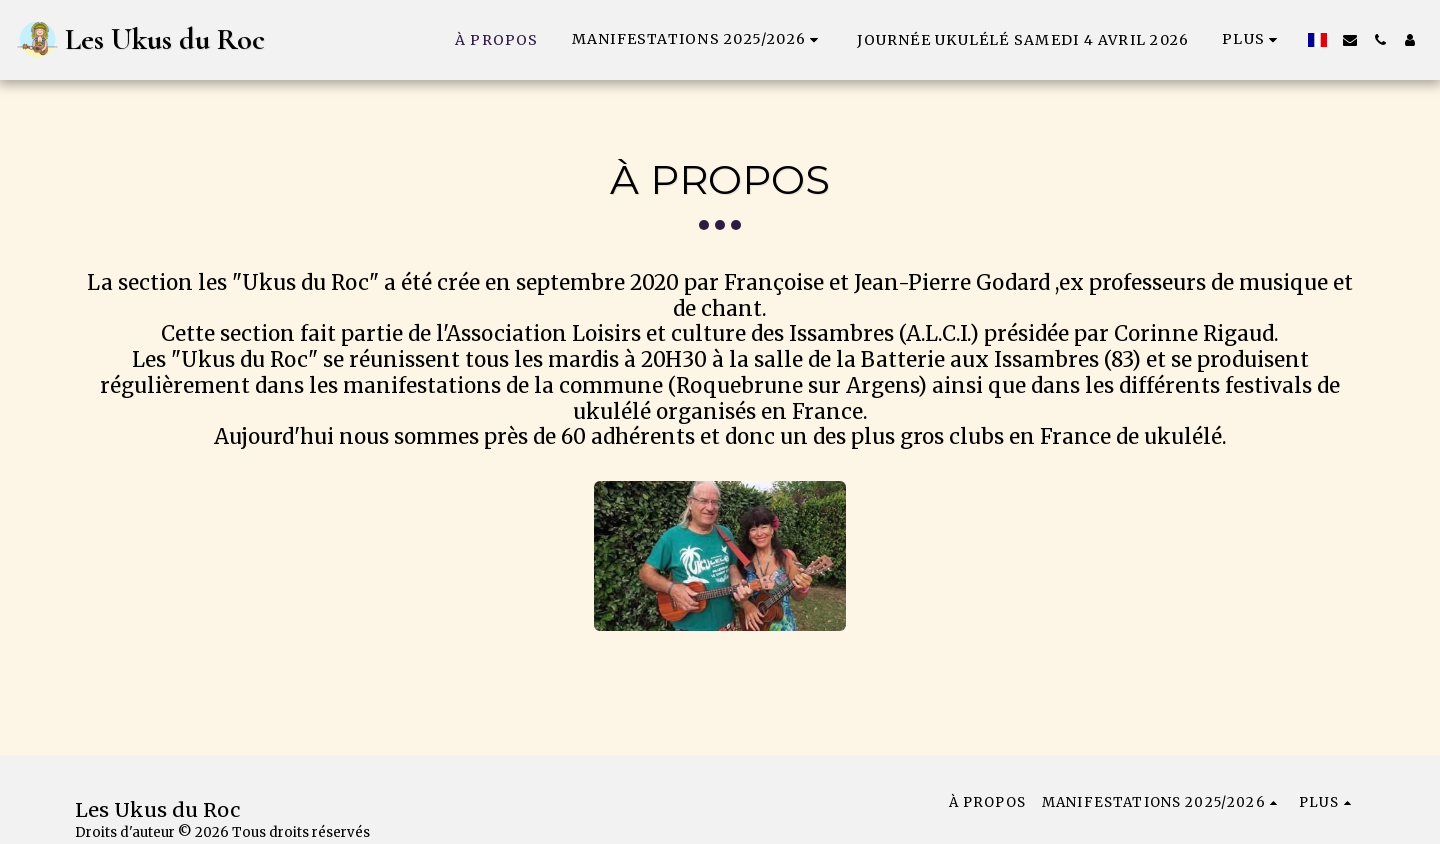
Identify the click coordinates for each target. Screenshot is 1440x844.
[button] (698, 39)
